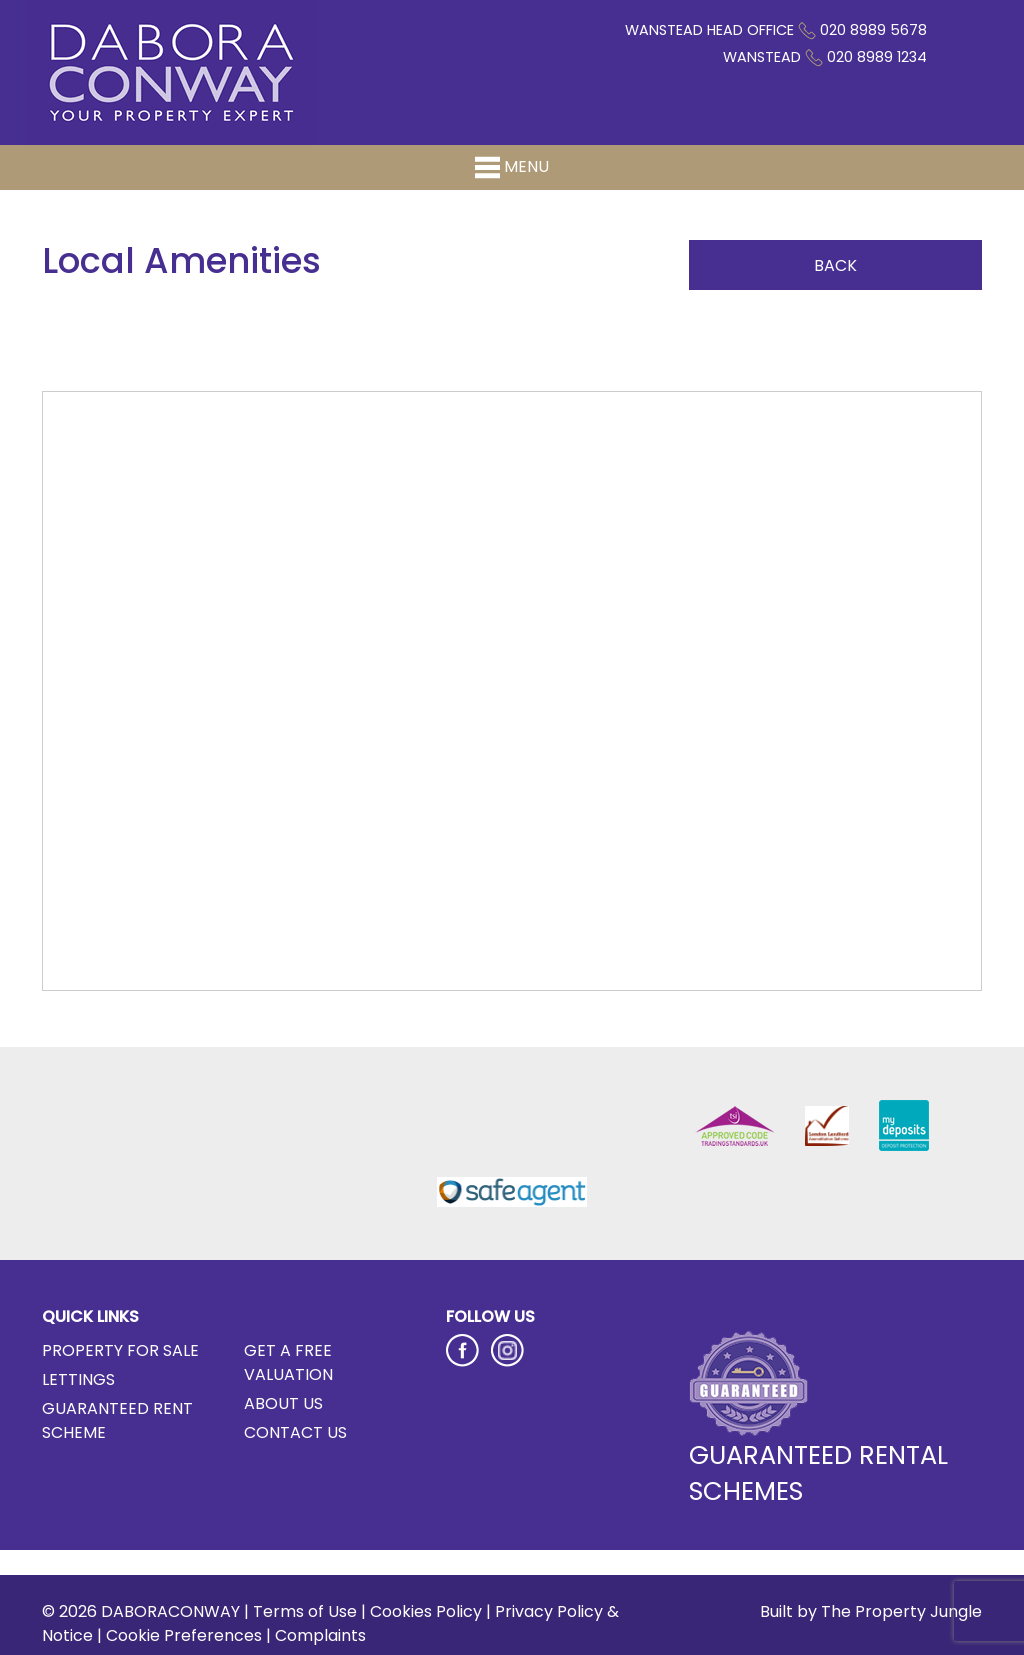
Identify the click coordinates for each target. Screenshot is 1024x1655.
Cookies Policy (426, 1611)
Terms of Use (305, 1611)
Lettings (78, 1379)
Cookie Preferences (184, 1635)
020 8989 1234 (877, 57)
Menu (512, 167)
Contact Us (295, 1432)
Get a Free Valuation (288, 1362)
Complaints (320, 1635)
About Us (283, 1403)
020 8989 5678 (873, 30)
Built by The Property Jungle (871, 1611)
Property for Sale (120, 1350)
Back (835, 265)
